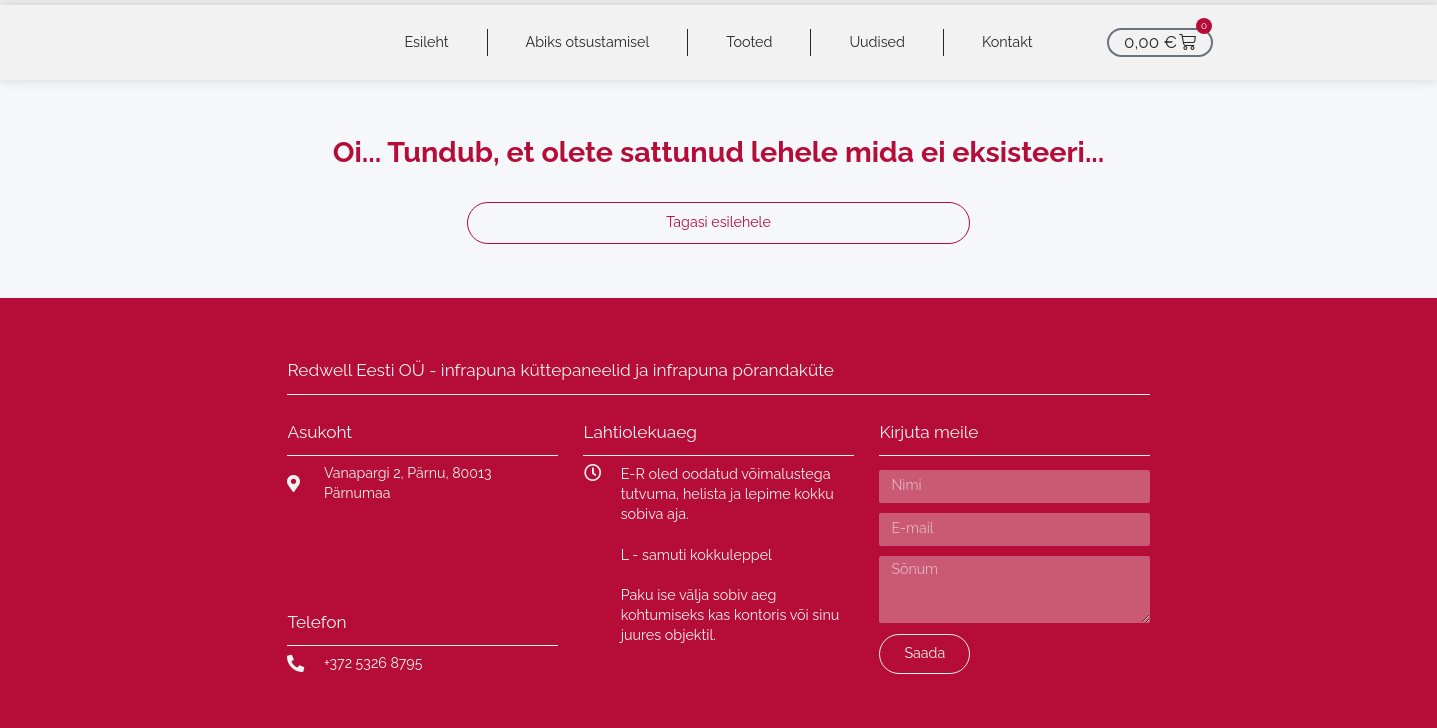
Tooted (749, 41)
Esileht (426, 41)
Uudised (877, 41)
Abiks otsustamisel (588, 41)
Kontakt (1007, 41)
